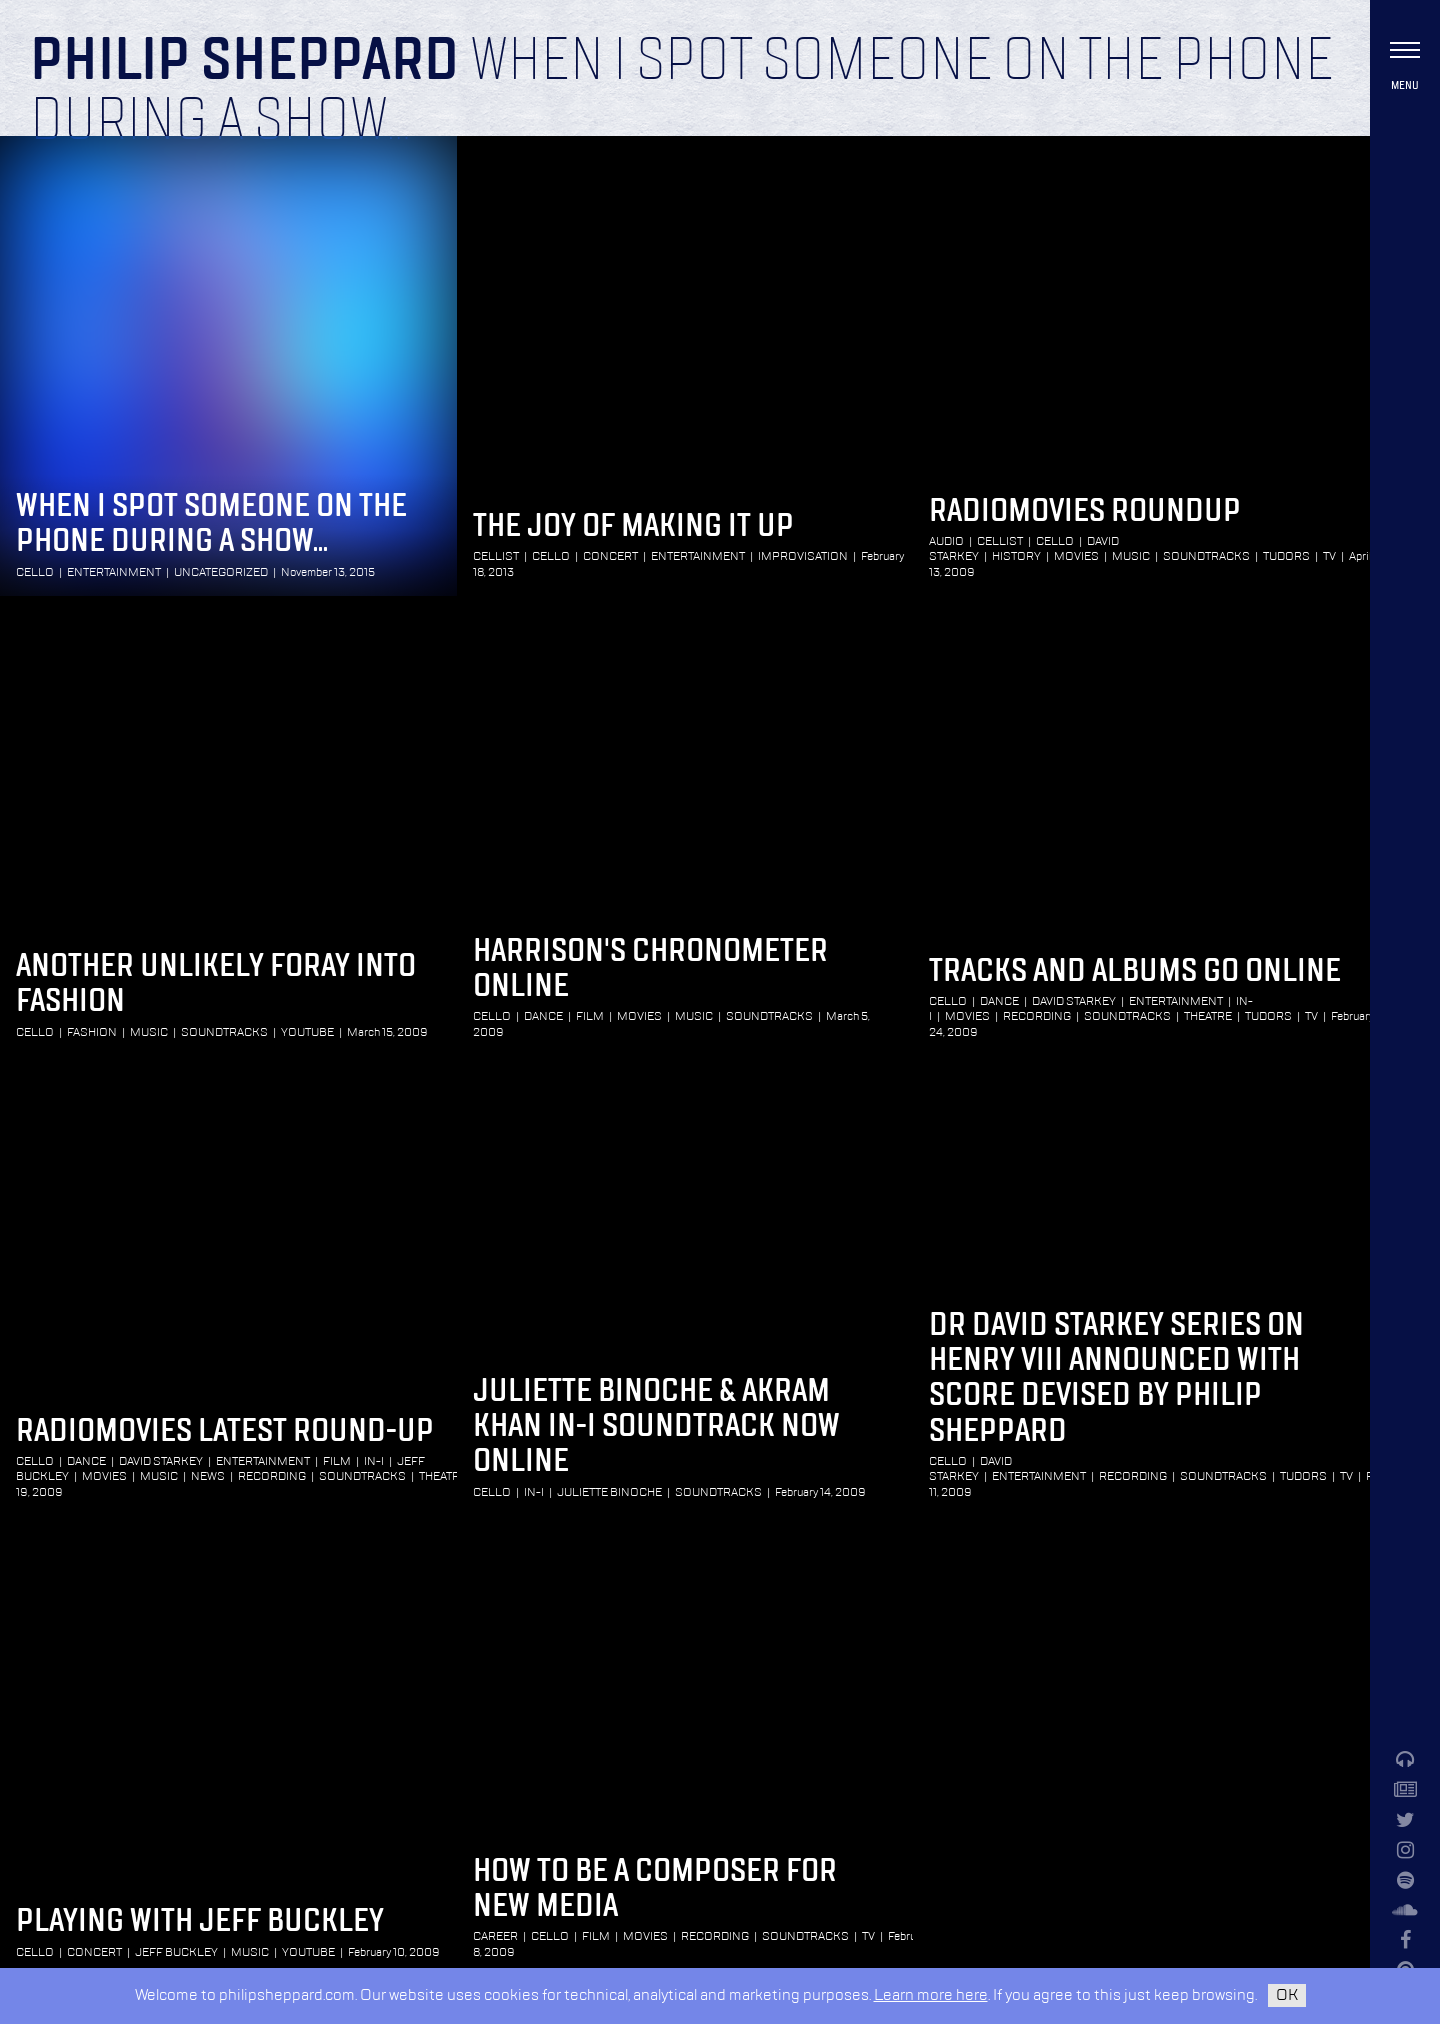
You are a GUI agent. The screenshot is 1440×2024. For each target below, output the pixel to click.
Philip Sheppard (244, 62)
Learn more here (931, 1995)
